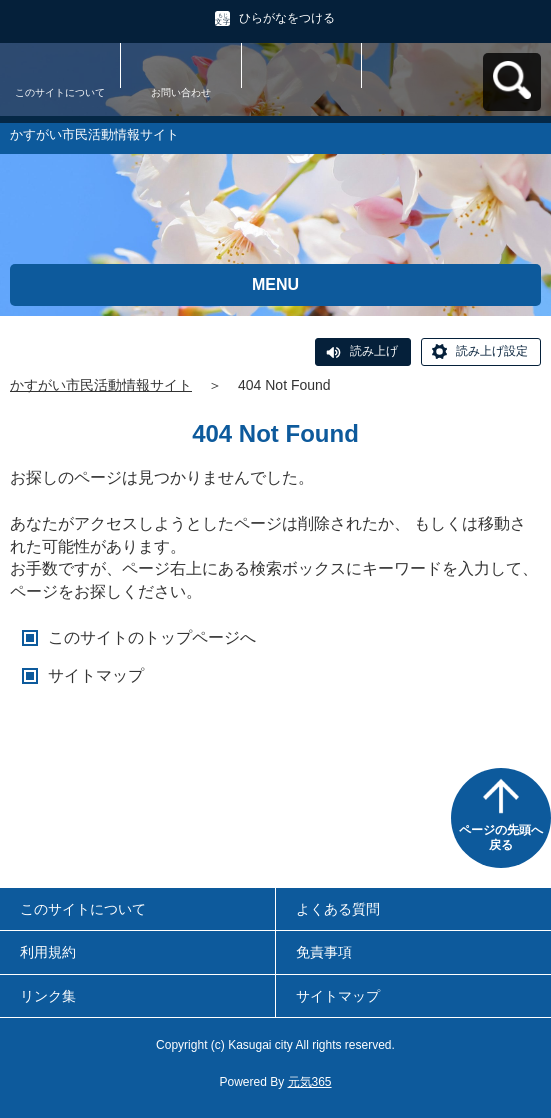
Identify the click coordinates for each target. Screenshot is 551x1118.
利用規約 (48, 952)
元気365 (310, 1082)
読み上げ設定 (492, 351)
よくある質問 (338, 909)
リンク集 (48, 996)
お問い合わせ (181, 92)
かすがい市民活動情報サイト (101, 385)
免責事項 (324, 952)
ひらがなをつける (287, 18)
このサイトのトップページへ (152, 637)
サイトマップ (96, 675)
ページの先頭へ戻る (501, 838)
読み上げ (374, 351)
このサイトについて (60, 92)
